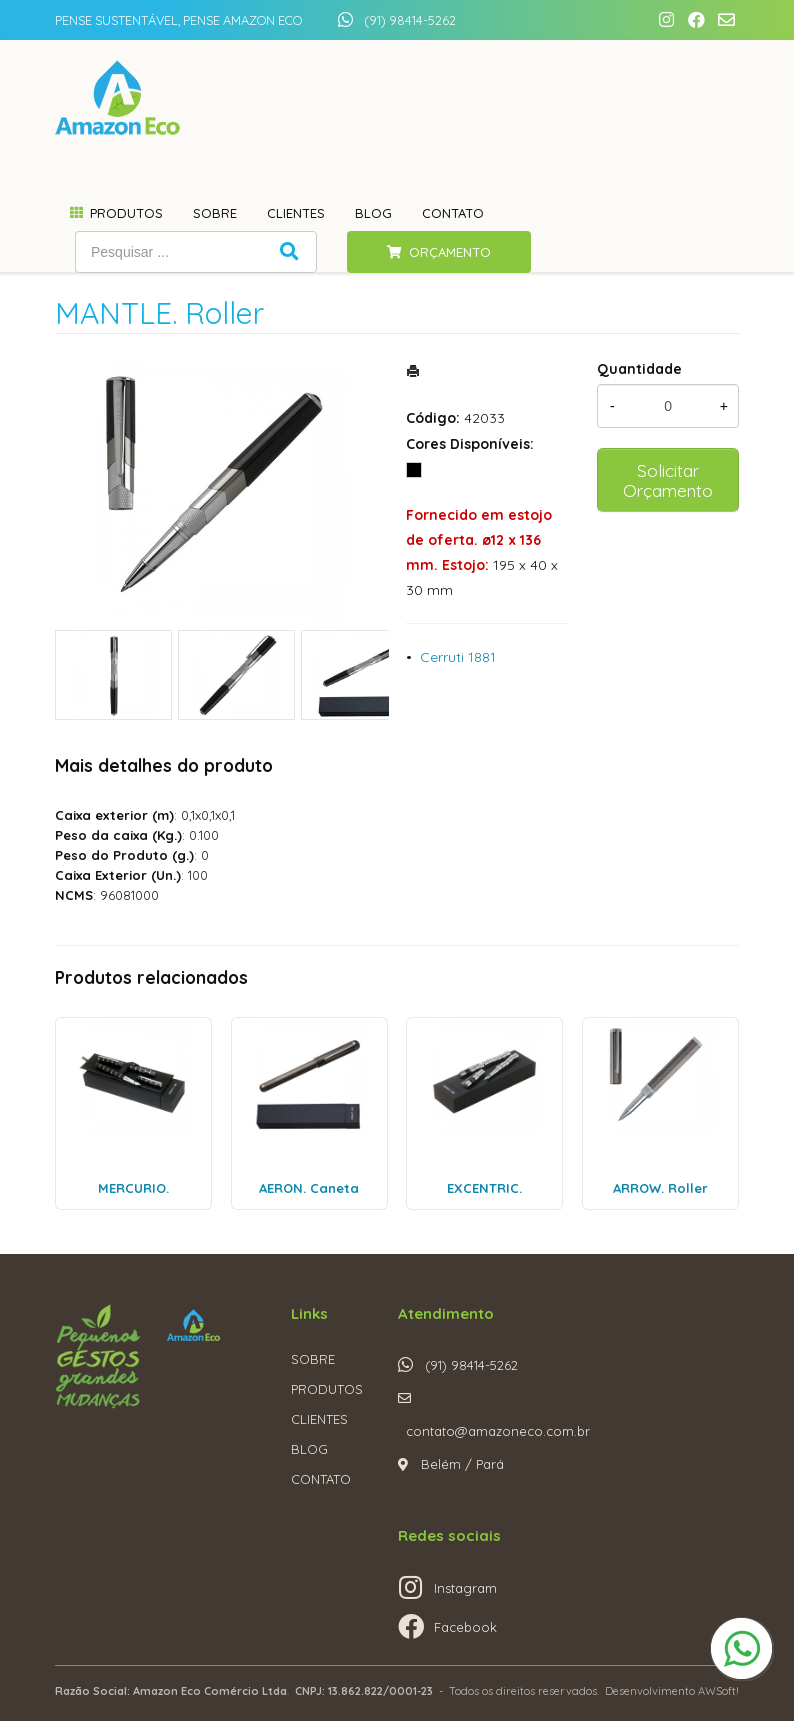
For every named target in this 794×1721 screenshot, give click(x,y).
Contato (453, 213)
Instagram (465, 1588)
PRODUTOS (327, 1389)
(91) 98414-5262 (410, 20)
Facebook (465, 1627)
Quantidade (639, 369)
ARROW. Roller (660, 1188)
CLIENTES (319, 1419)
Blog (373, 213)
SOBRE (313, 1359)
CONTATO (321, 1479)
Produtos (126, 213)
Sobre (215, 213)
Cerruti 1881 (458, 657)
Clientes (296, 213)
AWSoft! (718, 1691)
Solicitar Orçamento (668, 480)
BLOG (309, 1449)
